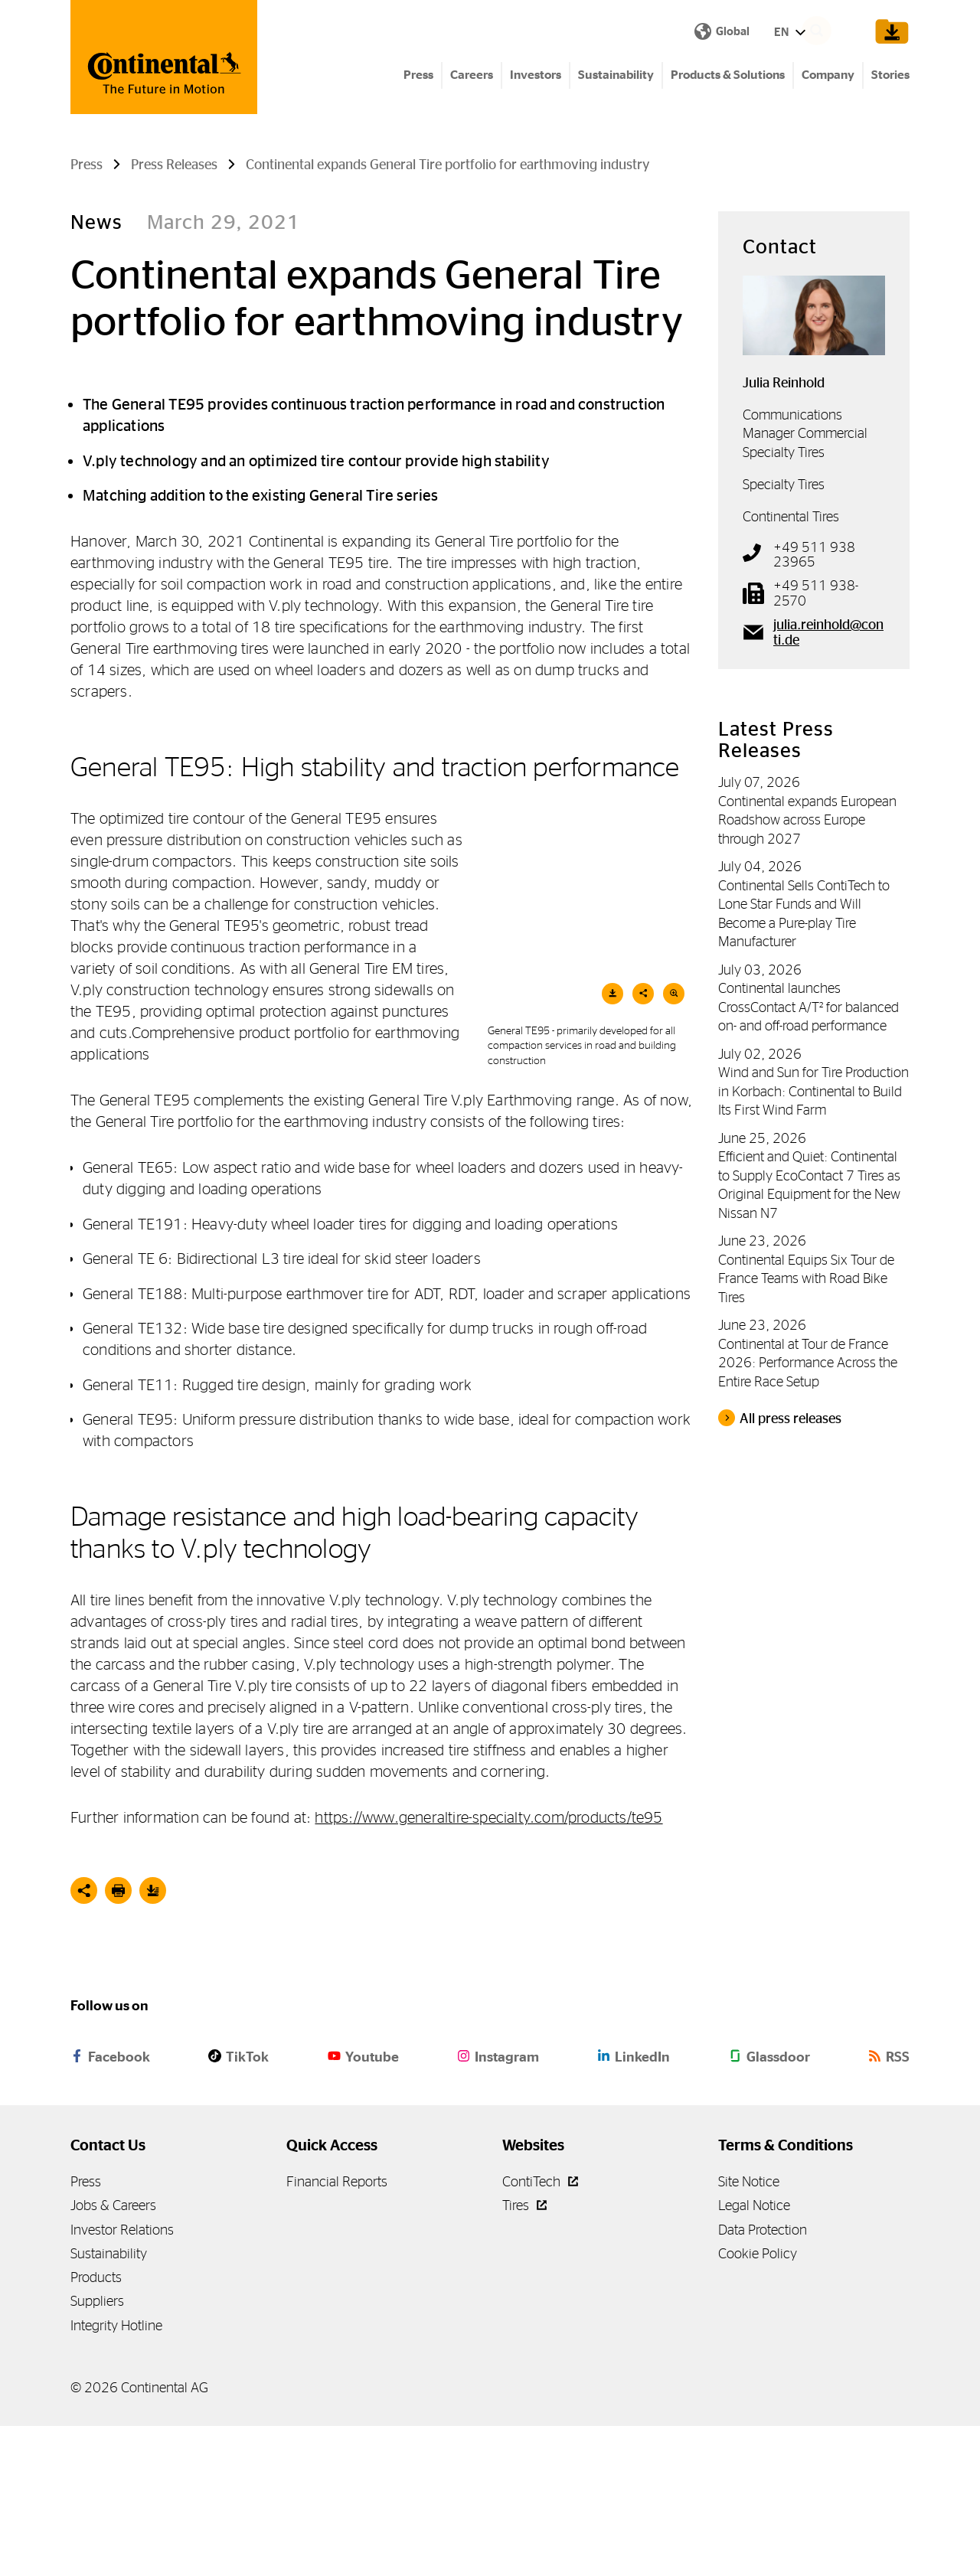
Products (96, 2427)
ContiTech (540, 2331)
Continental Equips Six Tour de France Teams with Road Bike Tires (806, 1428)
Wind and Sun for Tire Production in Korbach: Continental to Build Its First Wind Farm (813, 1241)
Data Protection (762, 2379)
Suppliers (97, 2451)
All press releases (790, 1568)
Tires (524, 2355)
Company (828, 77)
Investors (535, 77)
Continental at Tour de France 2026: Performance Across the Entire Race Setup (807, 1513)
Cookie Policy (757, 2403)
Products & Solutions (728, 77)
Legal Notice (754, 2355)
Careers (471, 77)
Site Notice (748, 2331)
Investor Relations (122, 2379)
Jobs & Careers (113, 2355)
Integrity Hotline (116, 2474)
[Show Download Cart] (889, 32)
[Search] (839, 32)
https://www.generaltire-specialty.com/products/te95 (488, 1967)
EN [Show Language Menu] (517, 32)
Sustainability (616, 77)
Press (418, 77)
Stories (890, 77)
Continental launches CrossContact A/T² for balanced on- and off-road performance (808, 1157)
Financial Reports (336, 2331)
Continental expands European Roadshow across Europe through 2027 (807, 970)
